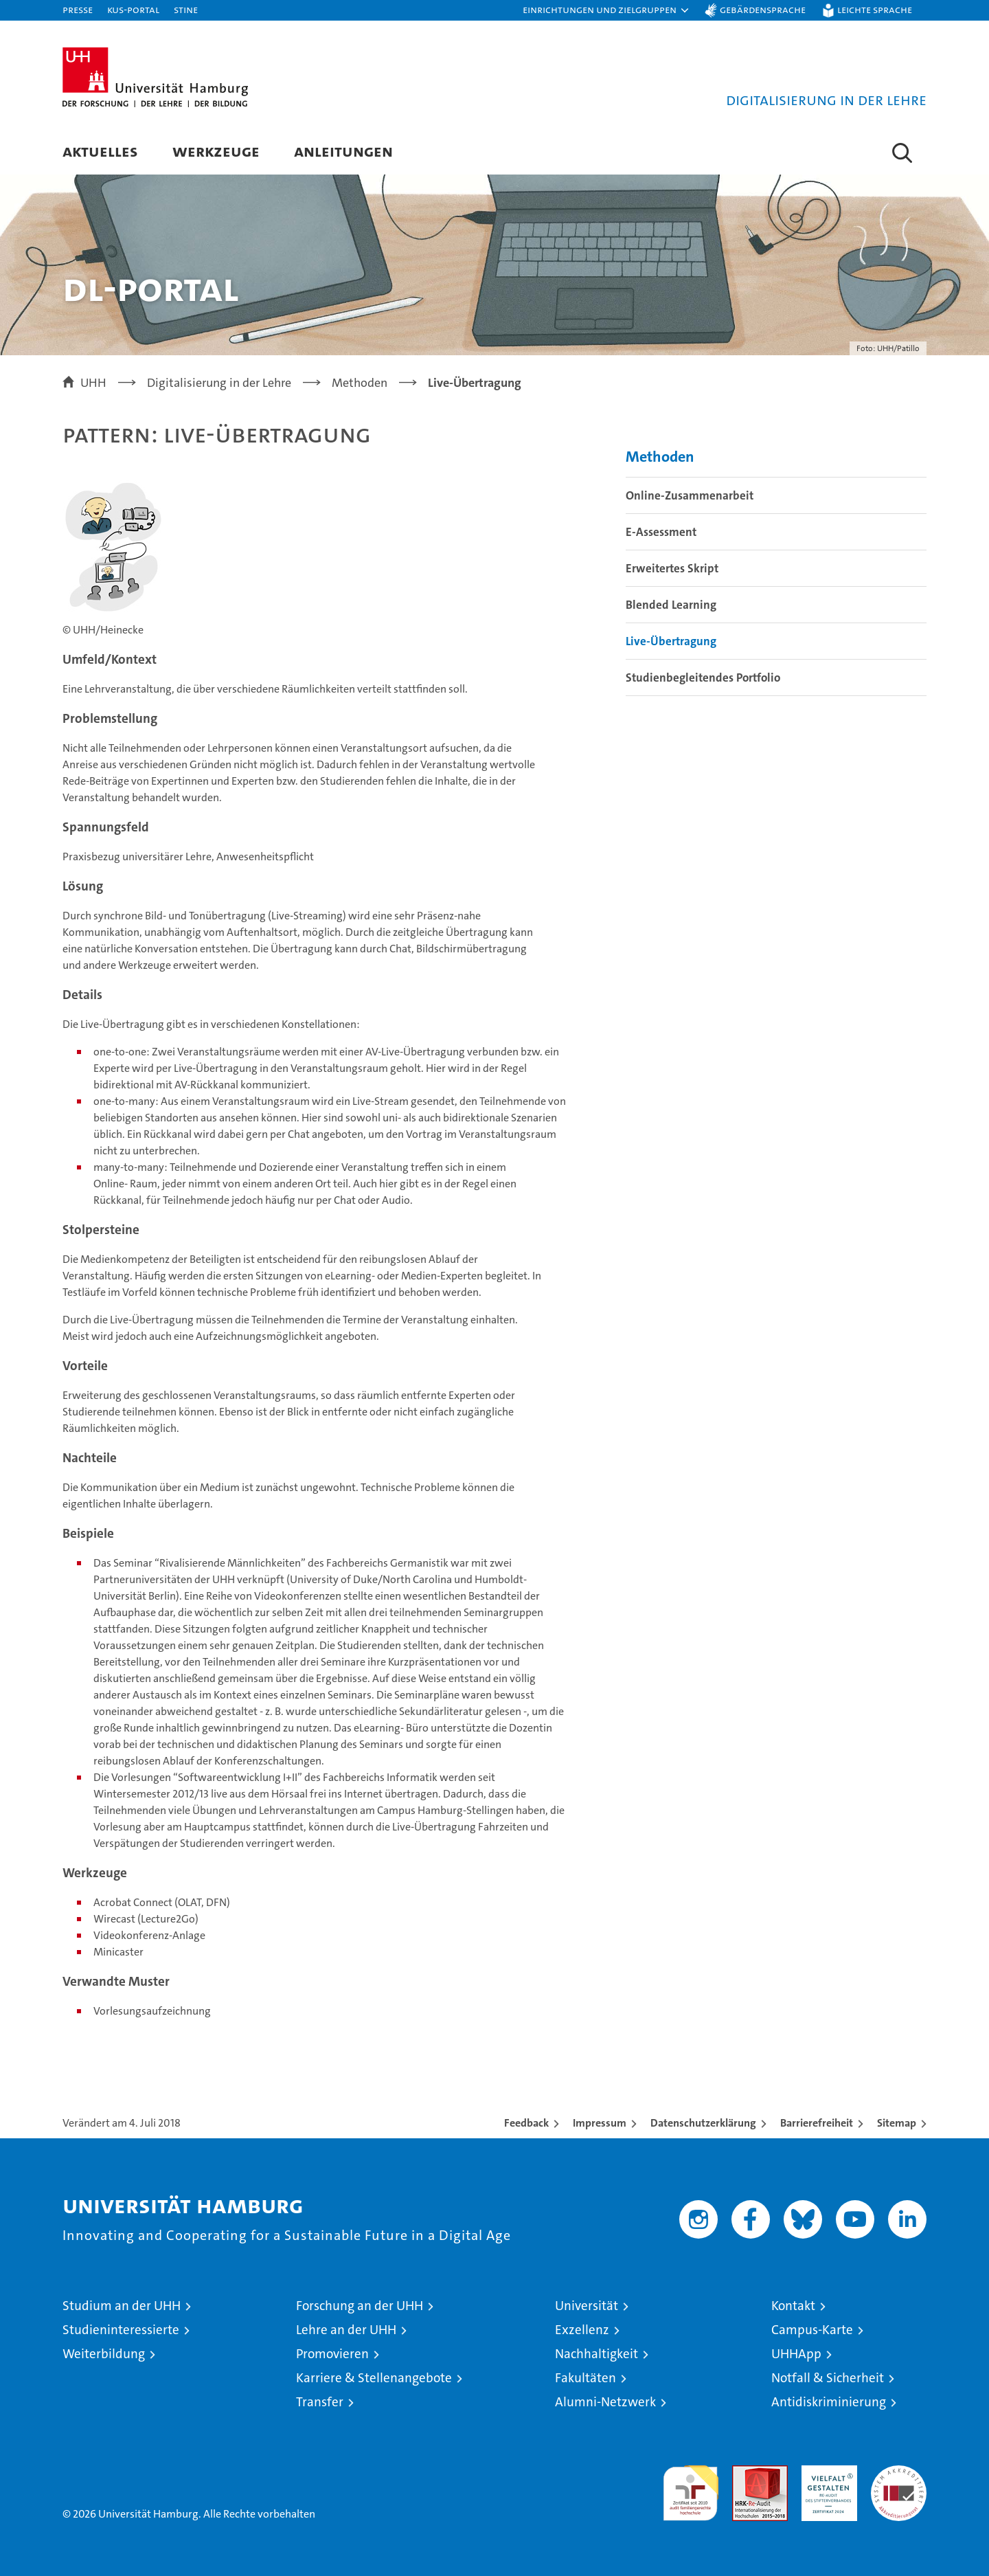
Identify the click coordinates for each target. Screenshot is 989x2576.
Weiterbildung (103, 2353)
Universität (586, 2305)
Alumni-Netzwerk (605, 2401)
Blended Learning (671, 604)
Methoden (660, 457)
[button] (606, 10)
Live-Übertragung (671, 641)
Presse (77, 9)
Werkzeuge (216, 150)
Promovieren (332, 2353)
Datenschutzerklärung (703, 2123)
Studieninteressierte (120, 2329)
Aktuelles (100, 150)
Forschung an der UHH (359, 2305)
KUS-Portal (133, 9)
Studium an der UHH (121, 2305)
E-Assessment (661, 531)
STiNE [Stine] (186, 9)
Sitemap (896, 2123)
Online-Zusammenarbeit (689, 495)
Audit (745, 2472)
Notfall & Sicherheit (827, 2377)
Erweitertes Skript (672, 568)
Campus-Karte (812, 2329)
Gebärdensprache (763, 9)
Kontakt (793, 2305)
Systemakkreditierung (899, 2472)
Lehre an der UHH (346, 2329)
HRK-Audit (826, 2472)
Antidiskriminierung (828, 2401)
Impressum (599, 2123)
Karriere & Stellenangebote (374, 2377)
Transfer (319, 2401)
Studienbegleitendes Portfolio (703, 677)
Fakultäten (585, 2377)
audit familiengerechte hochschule (690, 2487)
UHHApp (796, 2353)
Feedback (526, 2123)
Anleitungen (343, 150)
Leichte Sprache (874, 9)
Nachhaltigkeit (596, 2353)
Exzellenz (582, 2329)
